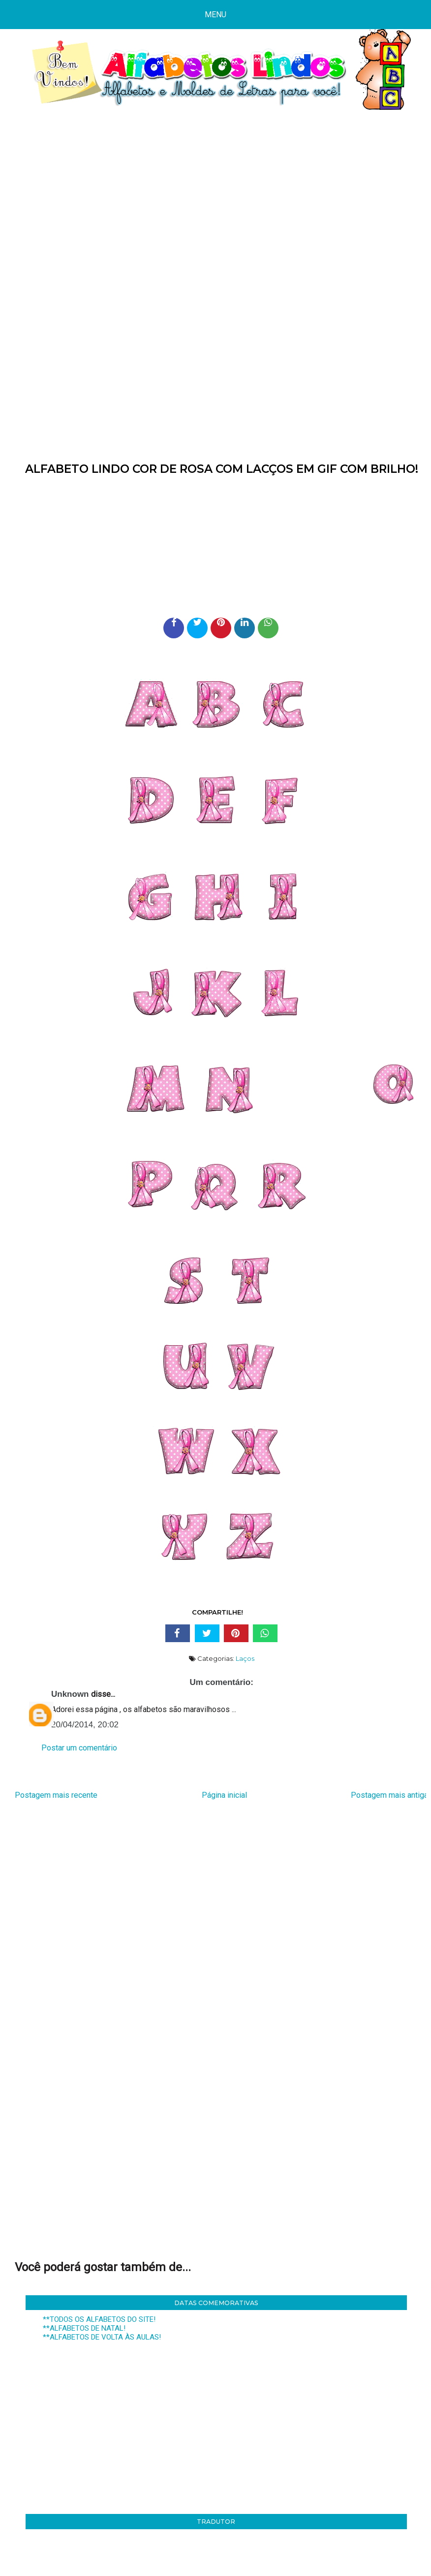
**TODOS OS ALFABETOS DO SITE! (99, 2319)
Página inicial (224, 1795)
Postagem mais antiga (389, 1795)
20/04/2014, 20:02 (85, 1724)
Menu (215, 14)
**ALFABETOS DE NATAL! (84, 2328)
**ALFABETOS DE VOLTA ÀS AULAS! (102, 2337)
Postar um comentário (79, 1747)
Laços (245, 1658)
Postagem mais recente (56, 1795)
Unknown (70, 1694)
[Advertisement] (215, 199)
